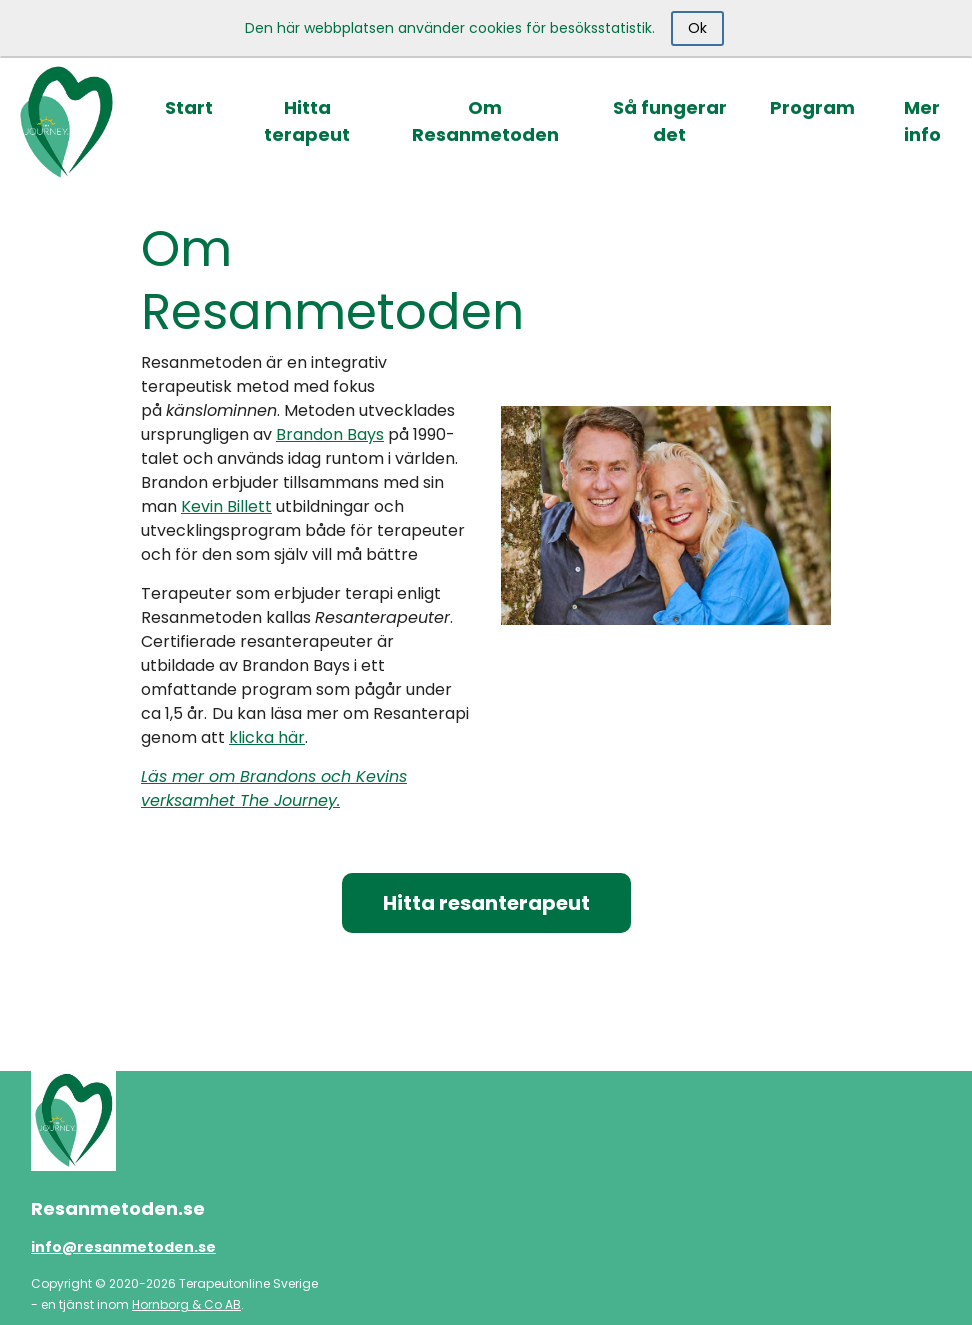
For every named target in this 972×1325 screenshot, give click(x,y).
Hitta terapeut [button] (307, 121)
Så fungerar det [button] (670, 121)
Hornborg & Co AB (186, 1304)
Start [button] (189, 107)
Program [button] (812, 107)
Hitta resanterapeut (486, 903)
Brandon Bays (330, 434)
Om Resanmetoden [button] (485, 121)
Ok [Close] (697, 28)
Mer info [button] (922, 121)
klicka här (267, 737)
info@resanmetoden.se (123, 1247)
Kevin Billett (226, 506)
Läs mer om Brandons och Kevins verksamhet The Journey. (274, 788)
